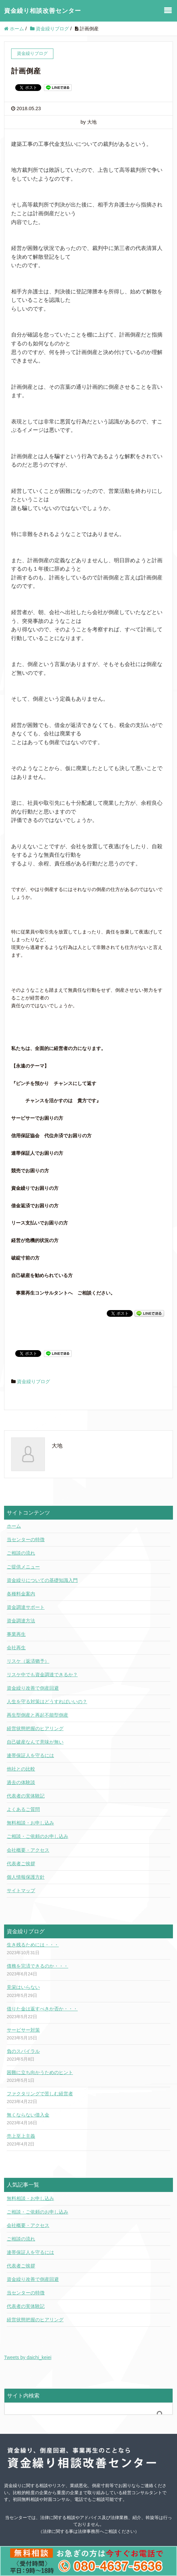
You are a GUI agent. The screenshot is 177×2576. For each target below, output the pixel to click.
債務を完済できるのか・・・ (37, 1966)
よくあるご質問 (23, 1809)
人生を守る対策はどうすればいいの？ (47, 1701)
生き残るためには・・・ (33, 1944)
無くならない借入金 (28, 2115)
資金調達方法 (21, 1620)
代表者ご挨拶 (21, 1863)
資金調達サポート (26, 1607)
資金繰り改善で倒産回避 (33, 1688)
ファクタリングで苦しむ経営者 (40, 2093)
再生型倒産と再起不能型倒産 (37, 1715)
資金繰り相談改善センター (42, 10)
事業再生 (16, 1634)
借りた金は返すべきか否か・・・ (42, 2008)
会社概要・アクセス (28, 1850)
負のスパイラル (23, 2051)
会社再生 (16, 1647)
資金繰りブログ (33, 1381)
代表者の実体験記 (26, 1796)
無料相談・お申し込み (30, 1822)
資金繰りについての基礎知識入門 (42, 1580)
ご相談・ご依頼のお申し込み (37, 1836)
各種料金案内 (21, 1593)
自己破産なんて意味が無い (35, 1742)
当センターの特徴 (26, 1539)
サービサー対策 (23, 2030)
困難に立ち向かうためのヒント (40, 2072)
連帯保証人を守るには (30, 1755)
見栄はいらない (23, 1987)
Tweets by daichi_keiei (27, 2357)
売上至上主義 (21, 2136)
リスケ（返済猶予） (28, 1661)
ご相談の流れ (21, 1553)
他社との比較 (21, 1769)
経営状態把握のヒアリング (35, 1728)
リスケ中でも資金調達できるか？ (42, 1674)
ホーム (14, 1526)
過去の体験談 (21, 1782)
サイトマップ (21, 1890)
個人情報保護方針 (26, 1877)
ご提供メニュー (23, 1566)
